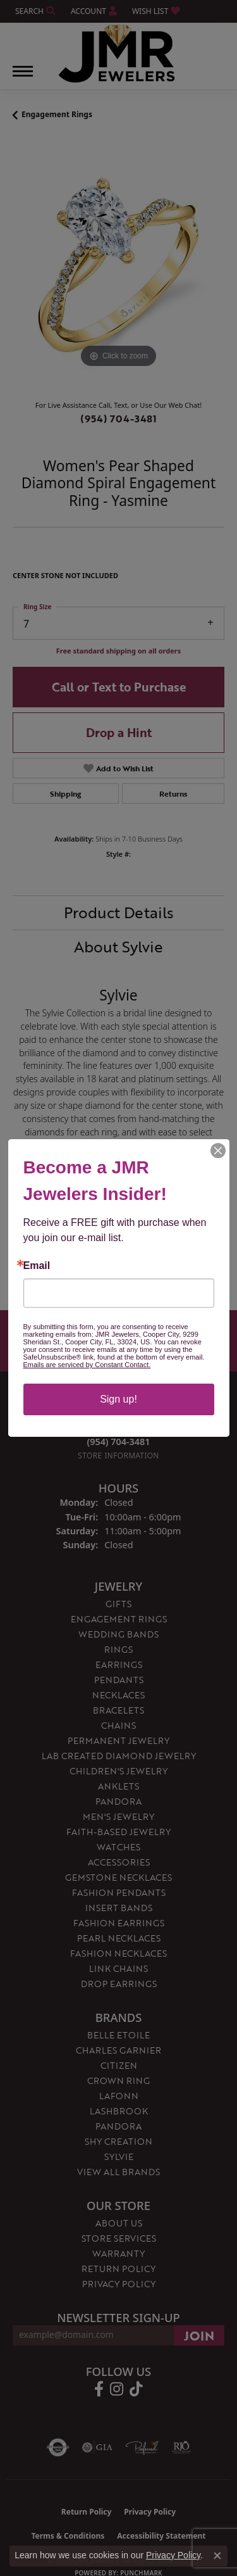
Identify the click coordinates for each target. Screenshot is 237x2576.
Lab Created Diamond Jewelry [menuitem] (119, 1755)
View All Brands (118, 2171)
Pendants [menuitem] (118, 1679)
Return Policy (118, 2268)
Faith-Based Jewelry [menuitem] (118, 1831)
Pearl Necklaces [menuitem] (119, 1938)
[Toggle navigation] (23, 77)
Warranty (118, 2253)
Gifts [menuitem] (118, 1603)
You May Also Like (119, 1245)
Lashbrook (119, 2111)
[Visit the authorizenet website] (58, 2447)
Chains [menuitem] (118, 1725)
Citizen (118, 2065)
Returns (173, 793)
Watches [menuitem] (118, 1846)
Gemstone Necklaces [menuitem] (118, 1877)
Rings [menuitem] (118, 1649)
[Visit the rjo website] (181, 2447)
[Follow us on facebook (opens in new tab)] (99, 2389)
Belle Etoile (118, 2035)
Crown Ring (118, 2080)
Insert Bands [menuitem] (118, 1907)
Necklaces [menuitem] (118, 1695)
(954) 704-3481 (118, 418)
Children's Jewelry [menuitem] (118, 1770)
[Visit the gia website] (97, 2447)
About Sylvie (118, 946)
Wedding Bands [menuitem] (118, 1634)
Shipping (65, 793)
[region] (118, 265)
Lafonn (118, 2095)
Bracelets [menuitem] (118, 1710)
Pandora (118, 2126)
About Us (118, 2223)
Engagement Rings (56, 114)
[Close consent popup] (217, 2556)
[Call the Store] (118, 1442)
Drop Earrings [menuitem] (119, 1983)
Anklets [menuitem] (118, 1786)
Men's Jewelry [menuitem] (118, 1816)
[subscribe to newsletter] (199, 2335)
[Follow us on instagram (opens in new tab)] (116, 2389)
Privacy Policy (118, 2283)
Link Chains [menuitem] (118, 1968)
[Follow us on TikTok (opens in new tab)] (136, 2389)
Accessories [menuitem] (119, 1862)
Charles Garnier (118, 2050)
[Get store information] (118, 1455)
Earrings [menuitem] (118, 1664)
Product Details (119, 912)
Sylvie (118, 2156)
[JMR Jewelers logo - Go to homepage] (118, 54)
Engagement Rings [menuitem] (119, 1619)
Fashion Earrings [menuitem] (118, 1922)
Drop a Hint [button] (119, 732)
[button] (34, 11)
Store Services (119, 2238)
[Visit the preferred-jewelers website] (142, 2447)
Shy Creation (118, 2141)
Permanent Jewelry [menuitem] (118, 1740)
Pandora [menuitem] (118, 1801)
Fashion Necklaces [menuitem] (118, 1953)
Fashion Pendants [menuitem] (119, 1892)
